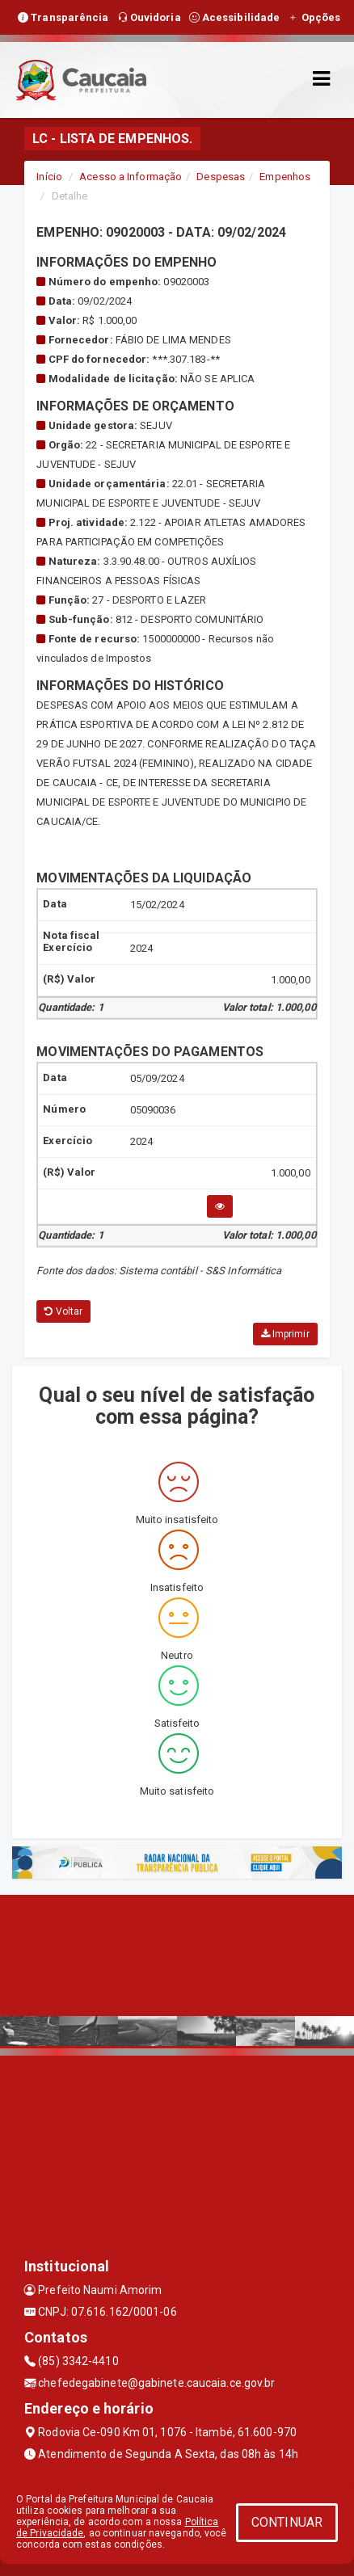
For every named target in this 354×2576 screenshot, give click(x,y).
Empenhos (284, 176)
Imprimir (285, 1334)
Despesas (220, 176)
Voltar (63, 1311)
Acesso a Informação (130, 176)
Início (49, 176)
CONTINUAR (286, 2522)
